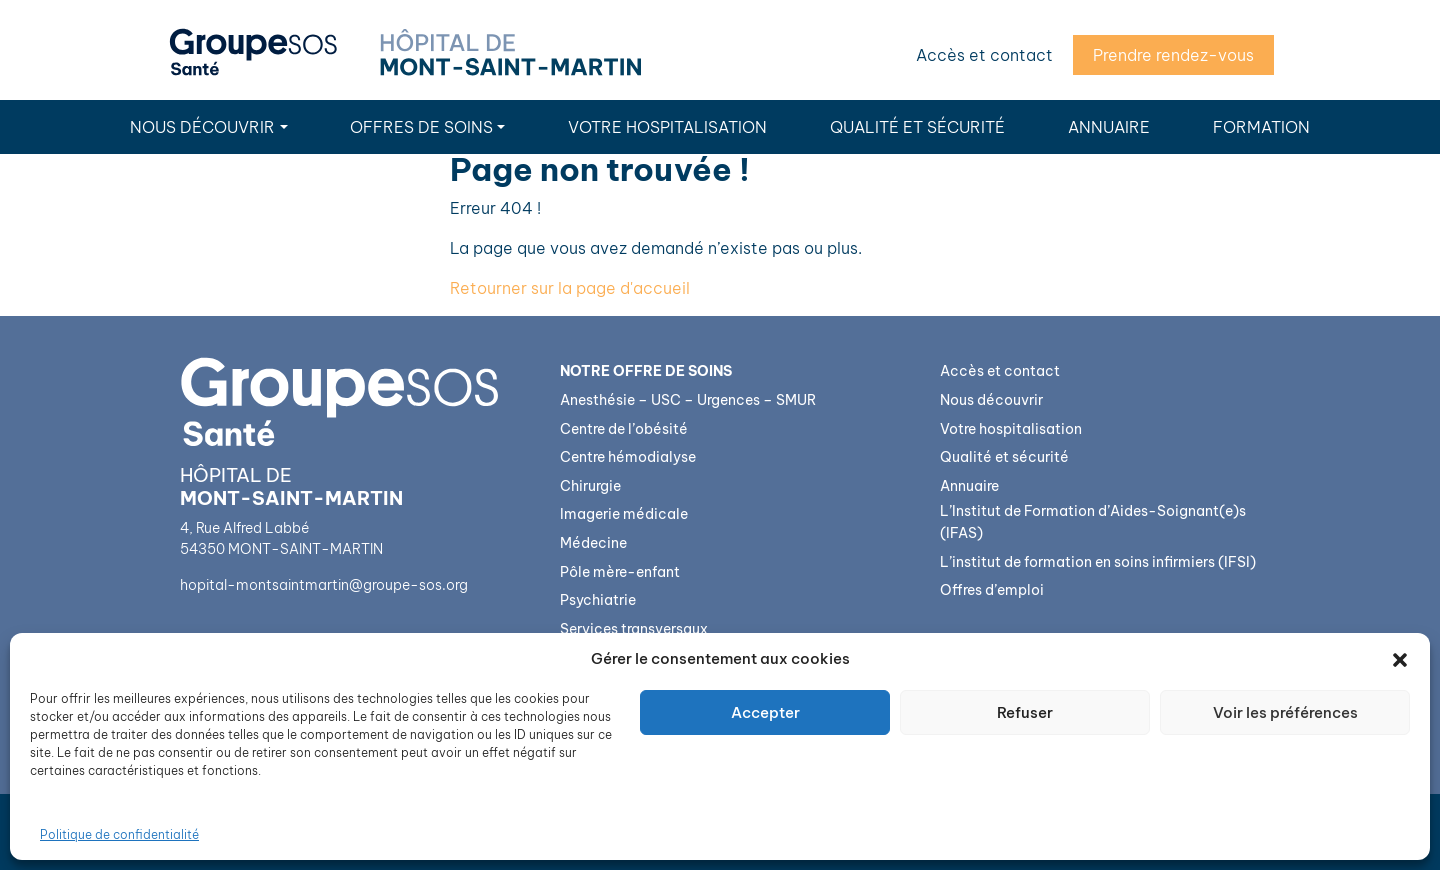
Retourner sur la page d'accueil (570, 288)
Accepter (765, 712)
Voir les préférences (1285, 712)
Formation (1261, 127)
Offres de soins (421, 127)
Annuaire (1109, 127)
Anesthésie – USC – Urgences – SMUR (688, 400)
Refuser (1025, 712)
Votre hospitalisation (667, 127)
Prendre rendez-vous (1173, 55)
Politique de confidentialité (119, 834)
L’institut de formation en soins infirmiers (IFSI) (1098, 562)
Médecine (593, 543)
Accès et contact (984, 55)
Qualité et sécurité (917, 127)
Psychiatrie (598, 600)
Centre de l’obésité (624, 429)
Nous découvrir (202, 127)
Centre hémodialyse (628, 457)
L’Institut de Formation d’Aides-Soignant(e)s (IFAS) (1093, 522)
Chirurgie (590, 486)
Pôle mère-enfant (620, 572)
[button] (1400, 659)
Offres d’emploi (992, 590)
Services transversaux (634, 629)
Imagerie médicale (624, 514)
